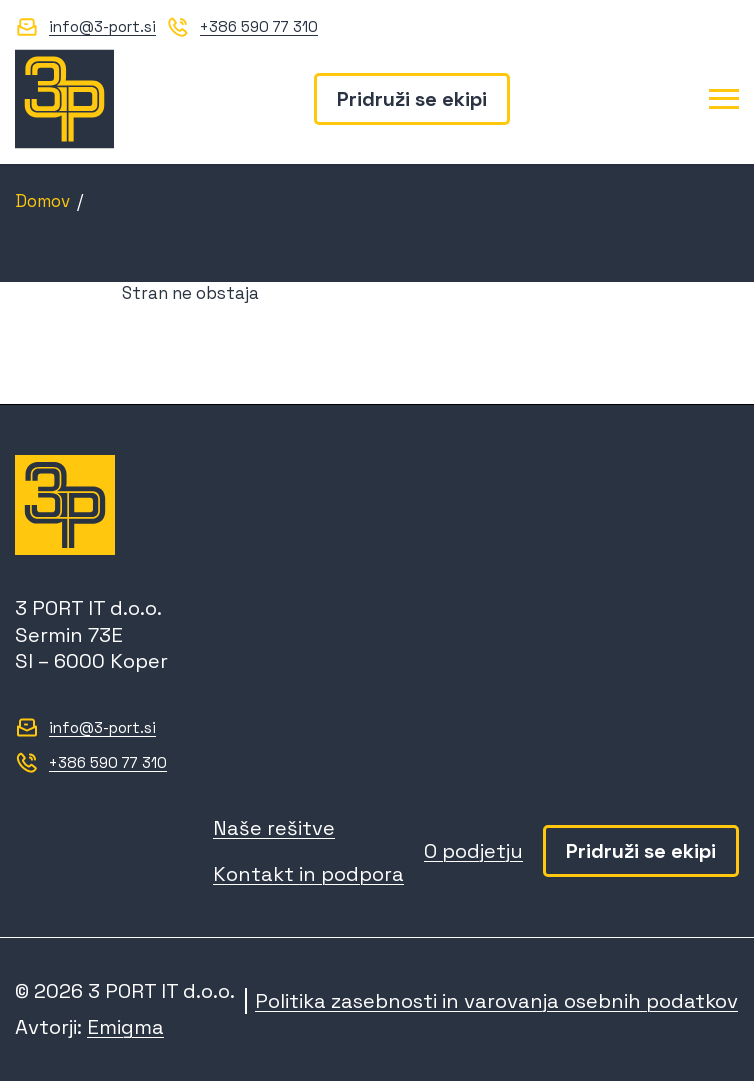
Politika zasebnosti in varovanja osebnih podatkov (496, 1001)
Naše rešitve (274, 828)
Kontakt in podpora (308, 874)
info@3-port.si (102, 26)
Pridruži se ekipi (412, 99)
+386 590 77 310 (259, 26)
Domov (42, 201)
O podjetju (473, 851)
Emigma (125, 1027)
